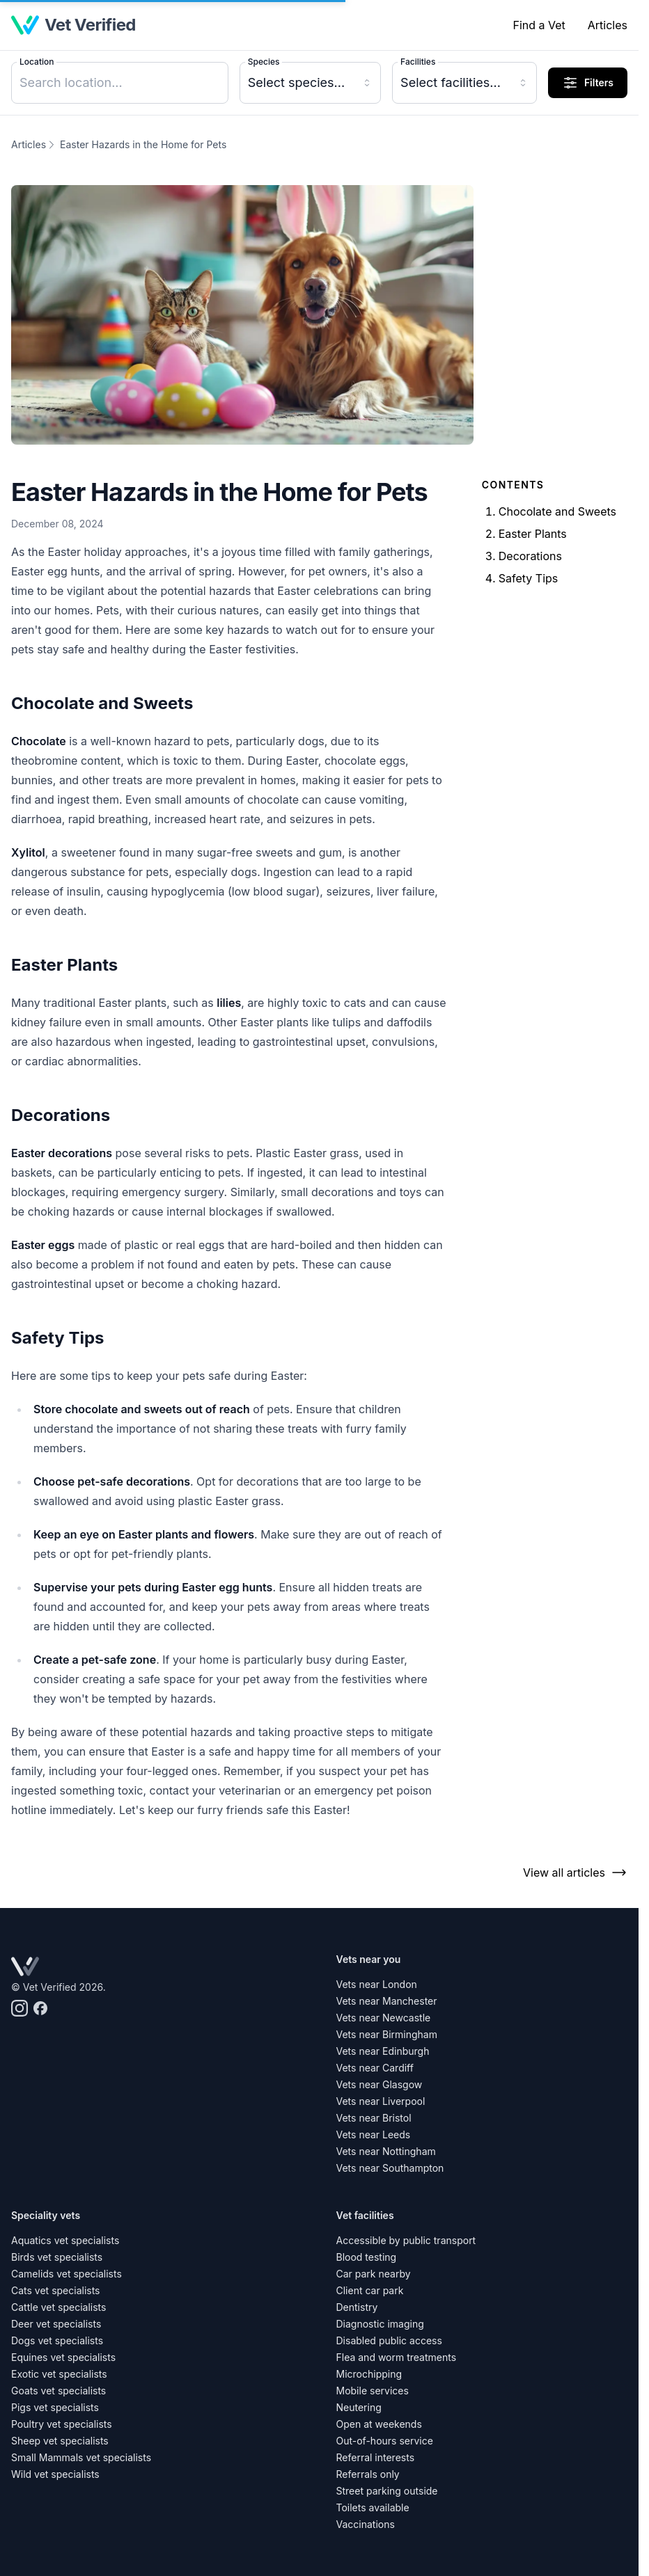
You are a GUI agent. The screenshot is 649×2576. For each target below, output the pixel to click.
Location (36, 61)
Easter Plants (533, 534)
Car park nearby (373, 2274)
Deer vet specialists (56, 2324)
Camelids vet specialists (66, 2274)
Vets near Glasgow (379, 2084)
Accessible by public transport (406, 2240)
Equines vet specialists (63, 2357)
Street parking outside (387, 2491)
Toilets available (372, 2507)
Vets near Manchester (386, 2001)
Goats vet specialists (58, 2390)
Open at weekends (379, 2424)
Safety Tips (528, 578)
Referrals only (368, 2474)
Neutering (359, 2407)
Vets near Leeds (373, 2134)
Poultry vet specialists (61, 2424)
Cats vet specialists (55, 2290)
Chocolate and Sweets (557, 511)
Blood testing (366, 2257)
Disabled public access (389, 2340)
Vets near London (376, 1984)
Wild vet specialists (55, 2474)
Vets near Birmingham (386, 2034)
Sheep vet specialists (60, 2441)
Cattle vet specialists (58, 2307)
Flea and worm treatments (396, 2357)
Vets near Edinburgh (383, 2051)
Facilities (417, 61)
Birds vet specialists (56, 2257)
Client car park (370, 2290)
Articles (607, 25)
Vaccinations (365, 2524)
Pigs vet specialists (55, 2407)
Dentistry (357, 2307)
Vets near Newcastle (383, 2018)
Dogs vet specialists (57, 2340)
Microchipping (369, 2374)
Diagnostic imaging (380, 2324)
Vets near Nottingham (386, 2151)
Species (264, 61)
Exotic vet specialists (59, 2374)
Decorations (530, 556)
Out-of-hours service (384, 2441)
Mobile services (372, 2390)
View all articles (575, 1872)
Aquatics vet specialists (65, 2240)
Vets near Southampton (390, 2168)
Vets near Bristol (374, 2118)
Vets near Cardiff (375, 2068)
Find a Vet (539, 25)
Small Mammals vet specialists (81, 2457)
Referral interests (375, 2457)
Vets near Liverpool (380, 2101)
